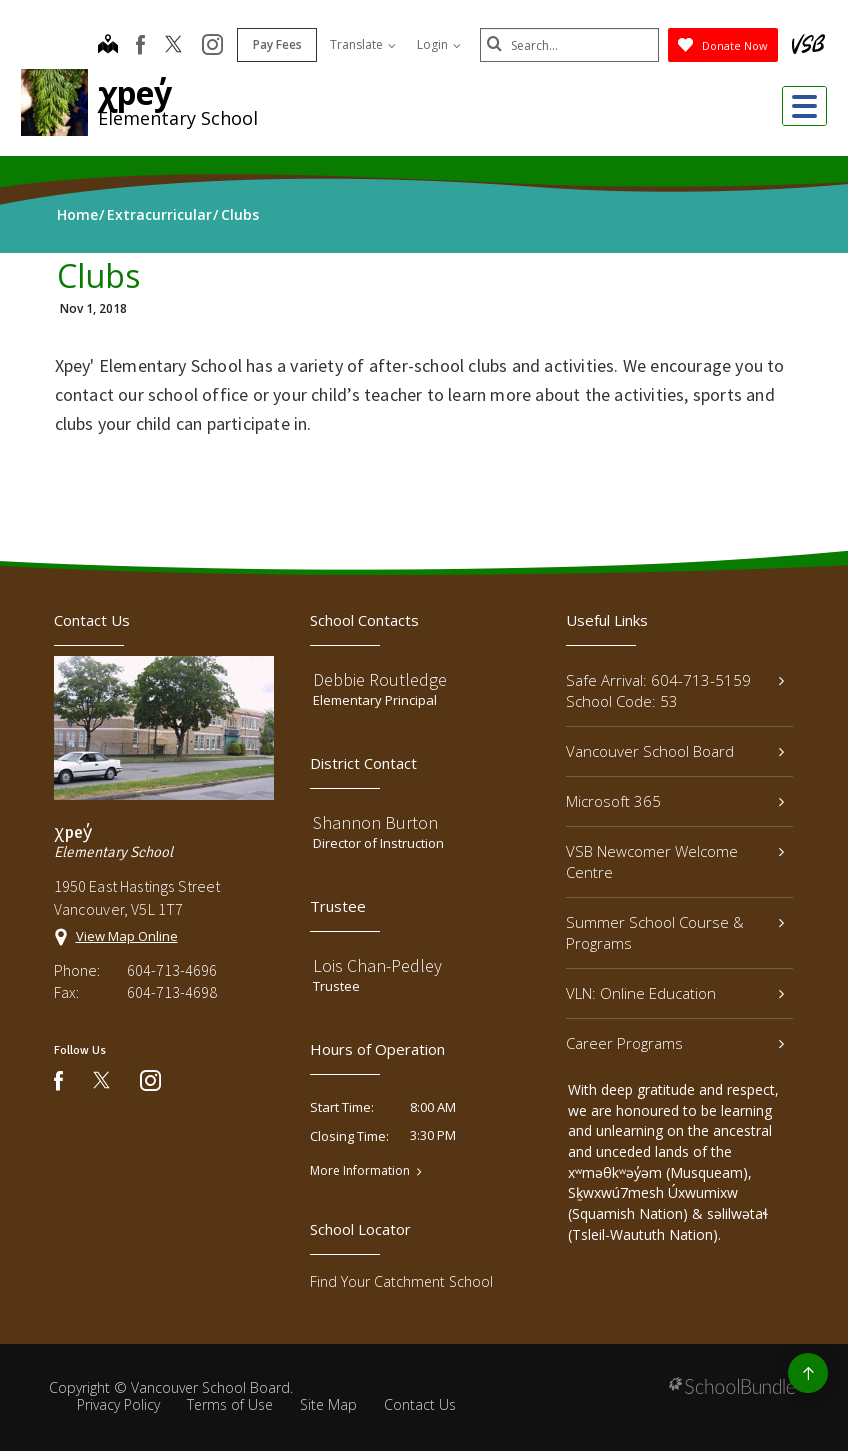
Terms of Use (230, 1404)
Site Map (328, 1404)
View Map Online (127, 936)
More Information (360, 1171)
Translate (362, 44)
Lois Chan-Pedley (377, 965)
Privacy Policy (118, 1404)
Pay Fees (276, 44)
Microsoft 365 (675, 801)
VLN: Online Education (675, 993)
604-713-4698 (172, 992)
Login (438, 44)
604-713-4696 (172, 970)
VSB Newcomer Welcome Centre (675, 861)
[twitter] (172, 46)
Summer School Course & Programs (675, 932)
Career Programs (675, 1043)
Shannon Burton (375, 822)
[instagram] (211, 46)
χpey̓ (135, 92)
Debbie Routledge (380, 679)
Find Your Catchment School (401, 1281)
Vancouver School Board (675, 751)
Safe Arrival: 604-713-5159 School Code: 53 (675, 690)
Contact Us (420, 1404)
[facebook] (139, 45)
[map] (107, 46)
